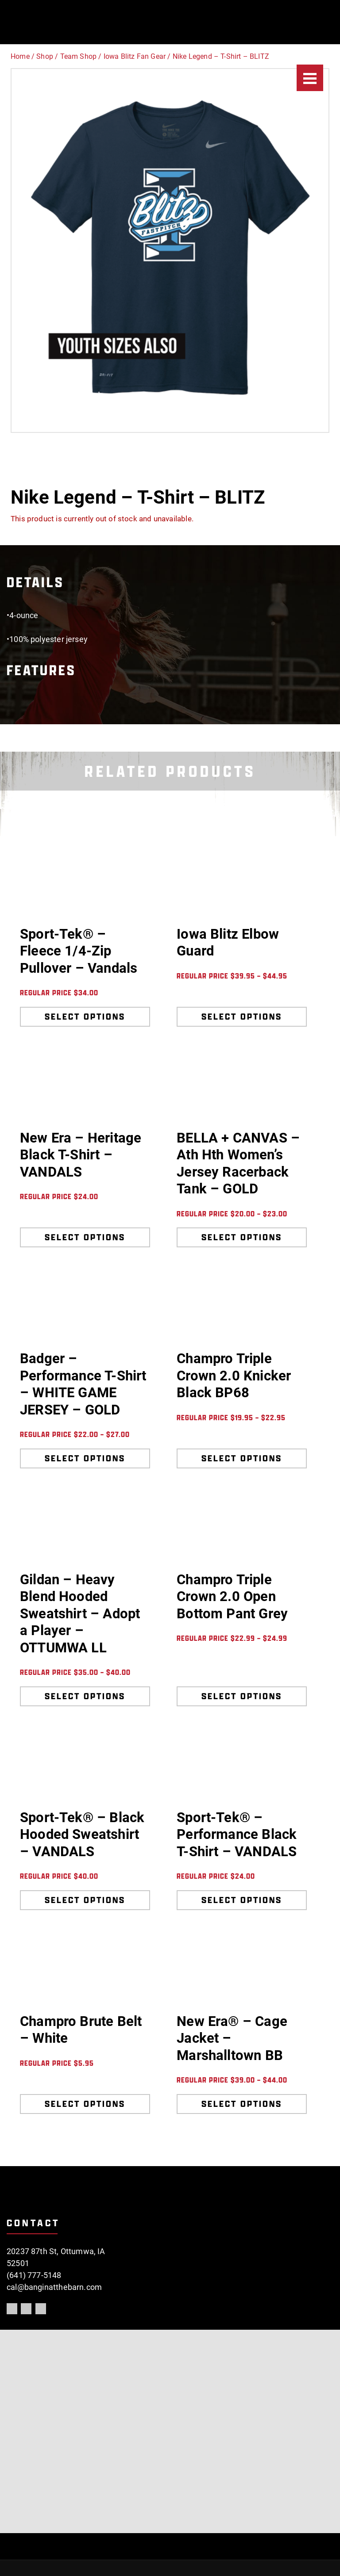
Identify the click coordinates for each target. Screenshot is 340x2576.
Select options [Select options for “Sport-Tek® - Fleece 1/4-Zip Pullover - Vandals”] (85, 1016)
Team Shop (78, 56)
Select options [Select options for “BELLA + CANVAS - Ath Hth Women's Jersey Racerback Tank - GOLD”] (241, 1237)
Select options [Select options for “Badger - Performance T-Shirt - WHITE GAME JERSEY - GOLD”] (85, 1458)
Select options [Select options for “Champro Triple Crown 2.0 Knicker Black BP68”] (241, 1458)
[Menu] (310, 78)
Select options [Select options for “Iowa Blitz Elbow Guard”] (241, 1016)
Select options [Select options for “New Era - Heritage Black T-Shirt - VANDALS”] (85, 1237)
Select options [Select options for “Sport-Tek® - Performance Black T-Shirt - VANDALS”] (241, 1900)
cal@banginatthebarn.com (54, 2287)
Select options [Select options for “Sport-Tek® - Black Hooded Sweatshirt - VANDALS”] (85, 1900)
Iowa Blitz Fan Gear (135, 56)
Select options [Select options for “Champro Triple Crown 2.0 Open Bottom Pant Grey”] (241, 1696)
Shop (44, 56)
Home (20, 56)
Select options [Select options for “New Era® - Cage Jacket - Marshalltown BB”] (241, 2104)
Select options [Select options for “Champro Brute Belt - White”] (85, 2104)
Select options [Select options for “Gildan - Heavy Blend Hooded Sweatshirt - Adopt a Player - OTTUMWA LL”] (85, 1696)
